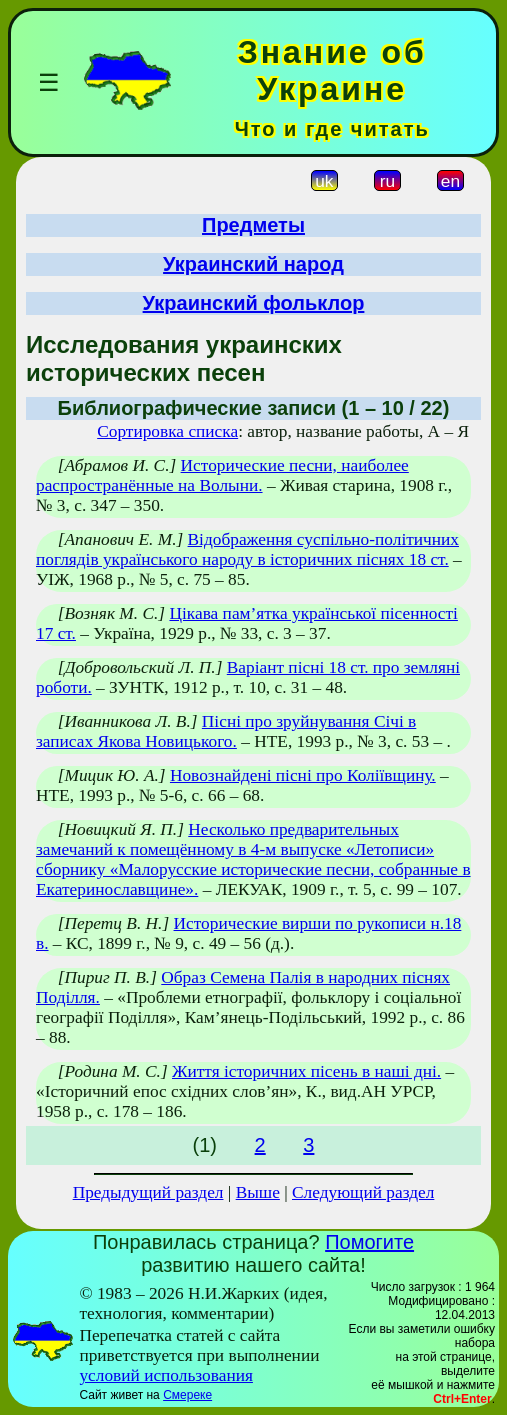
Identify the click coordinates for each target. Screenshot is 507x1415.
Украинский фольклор (254, 303)
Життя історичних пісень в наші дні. (306, 1071)
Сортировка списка (167, 431)
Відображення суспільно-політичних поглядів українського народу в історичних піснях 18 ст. (247, 549)
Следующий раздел (363, 1192)
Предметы (253, 225)
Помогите (369, 1242)
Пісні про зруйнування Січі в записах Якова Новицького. (226, 731)
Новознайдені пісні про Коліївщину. (303, 775)
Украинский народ (253, 264)
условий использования (166, 1375)
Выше (258, 1192)
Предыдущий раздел (148, 1192)
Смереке (187, 1395)
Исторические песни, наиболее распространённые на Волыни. (222, 475)
